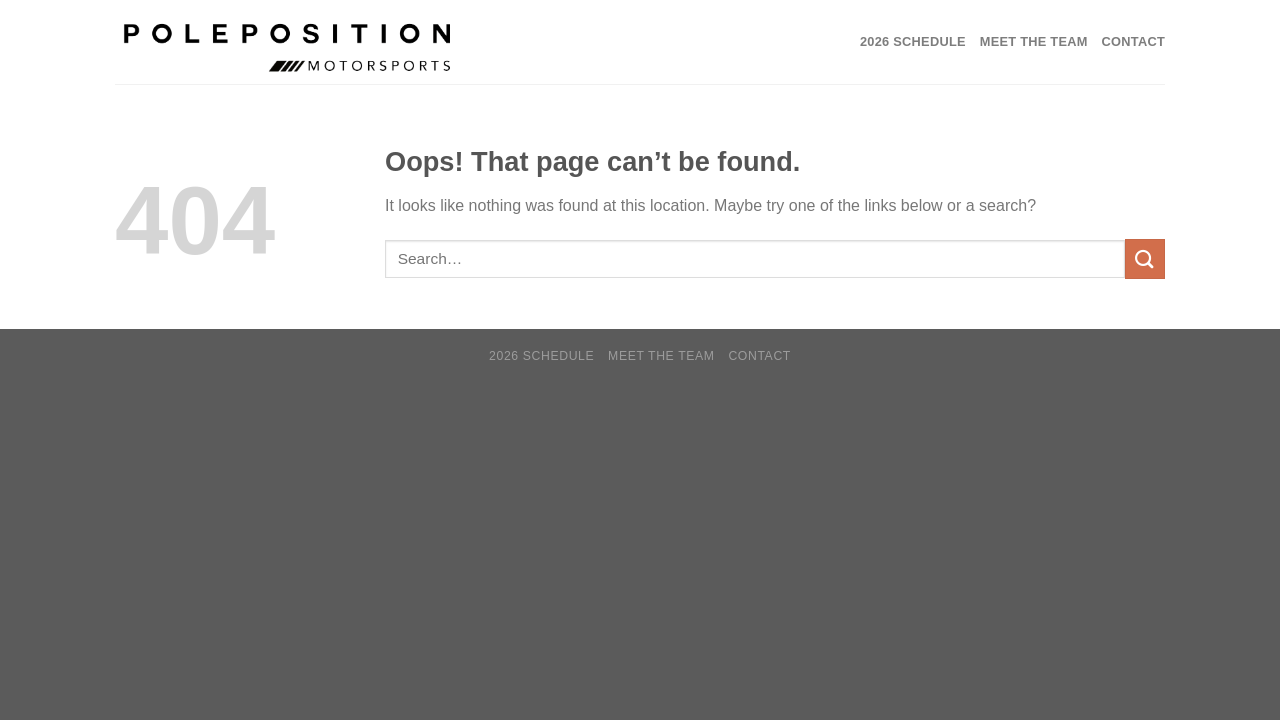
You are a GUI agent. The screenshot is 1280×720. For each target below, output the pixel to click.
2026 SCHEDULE (913, 41)
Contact (1133, 41)
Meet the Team (1034, 41)
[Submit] (1145, 258)
